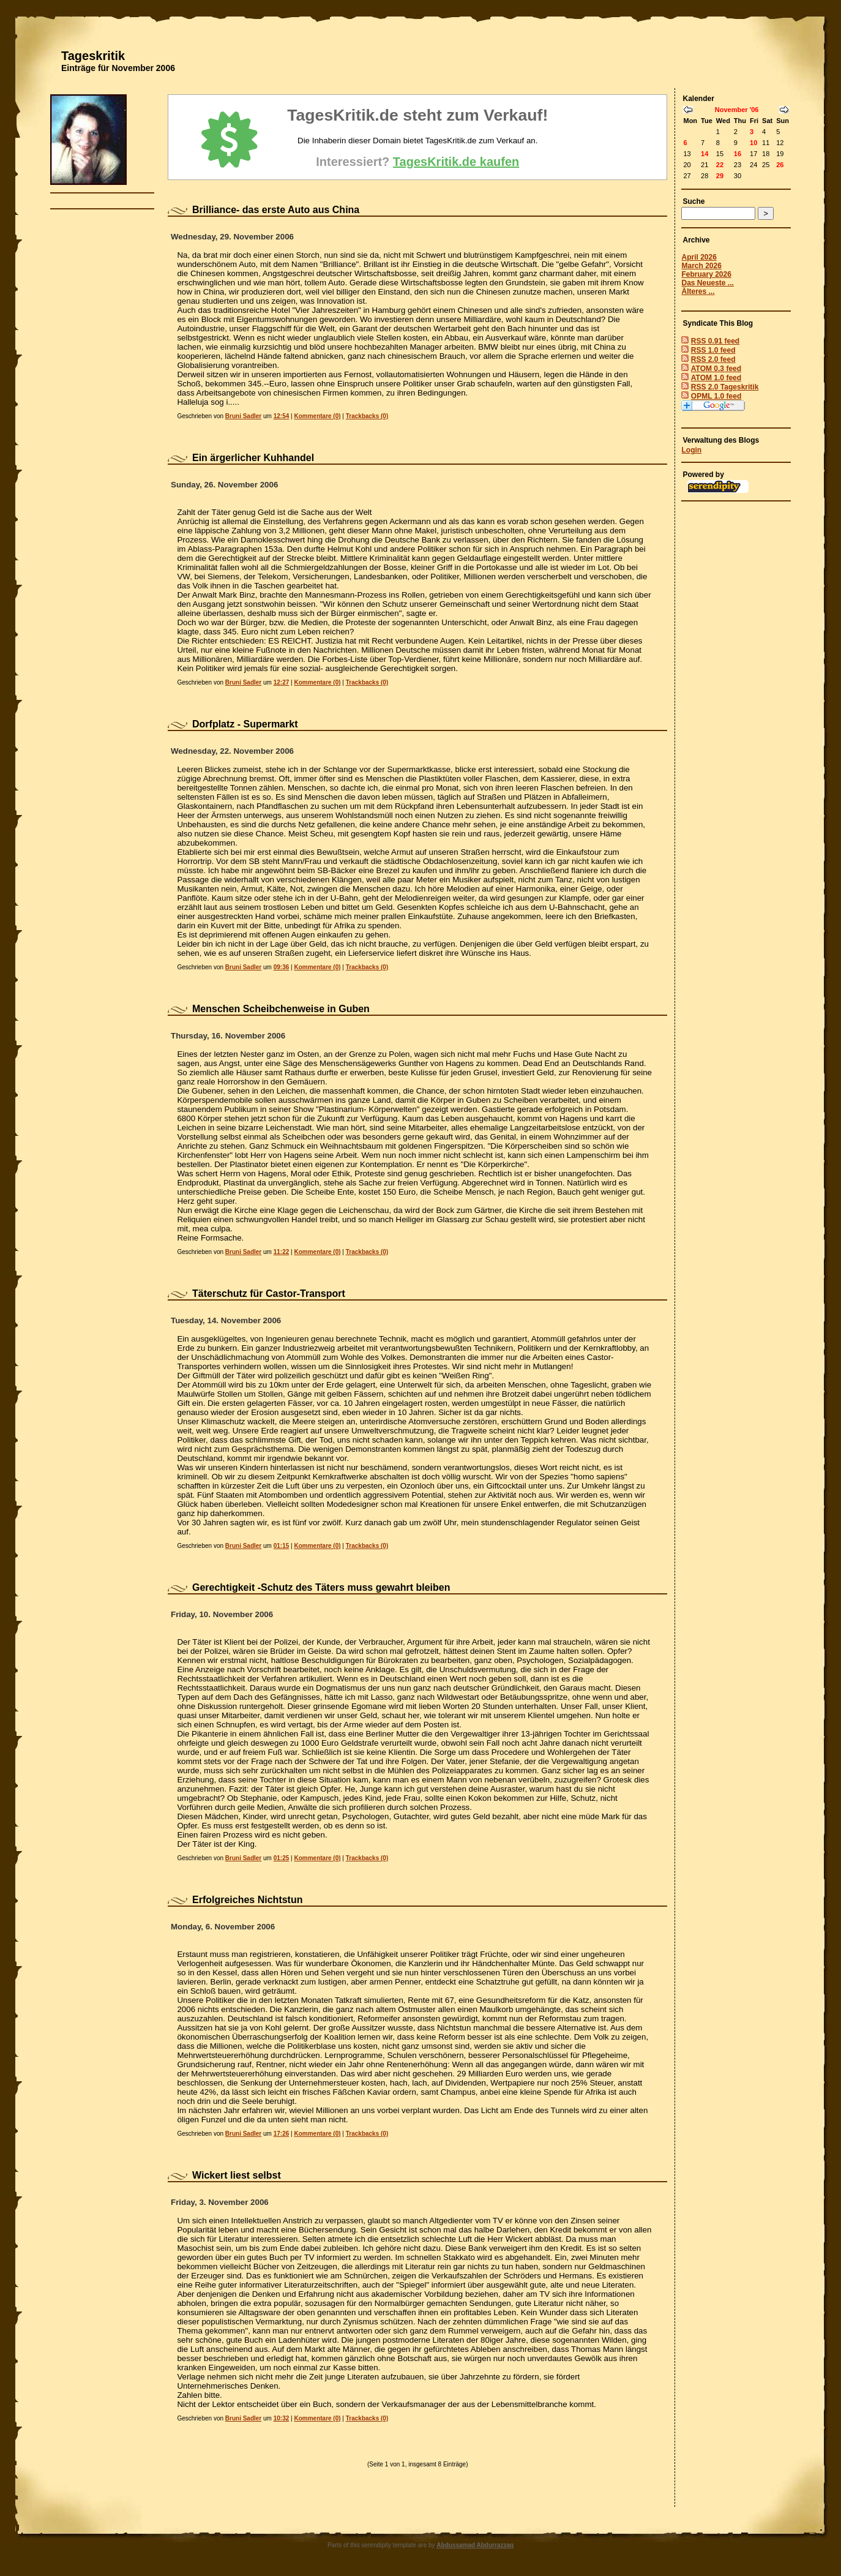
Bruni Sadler (243, 416)
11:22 (282, 1252)
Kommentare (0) (317, 416)
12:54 (282, 416)
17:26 (282, 2133)
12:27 (282, 682)
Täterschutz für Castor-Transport (268, 1293)
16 (737, 153)
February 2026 (706, 274)
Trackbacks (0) (367, 416)
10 (753, 142)
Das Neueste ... (707, 283)
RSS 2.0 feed (713, 359)
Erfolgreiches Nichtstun (247, 1899)
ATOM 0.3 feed (716, 368)
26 (779, 164)
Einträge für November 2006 (118, 68)
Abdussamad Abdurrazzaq (475, 2545)
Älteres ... (697, 291)
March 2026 (701, 265)
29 (719, 175)
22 (719, 164)
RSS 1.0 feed (713, 350)
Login (691, 450)
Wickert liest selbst (236, 2175)
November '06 (737, 109)
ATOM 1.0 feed (716, 378)
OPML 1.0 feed (716, 396)
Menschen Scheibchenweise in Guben (281, 1009)
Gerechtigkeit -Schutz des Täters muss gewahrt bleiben (321, 1587)
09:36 (282, 967)
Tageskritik (93, 55)
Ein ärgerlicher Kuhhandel (253, 457)
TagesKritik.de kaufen (456, 161)
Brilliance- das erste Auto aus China (275, 210)
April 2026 (698, 257)
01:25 (282, 1858)
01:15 (282, 1545)
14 (704, 153)
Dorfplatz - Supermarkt (244, 724)
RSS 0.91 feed (715, 341)
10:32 (282, 2418)
